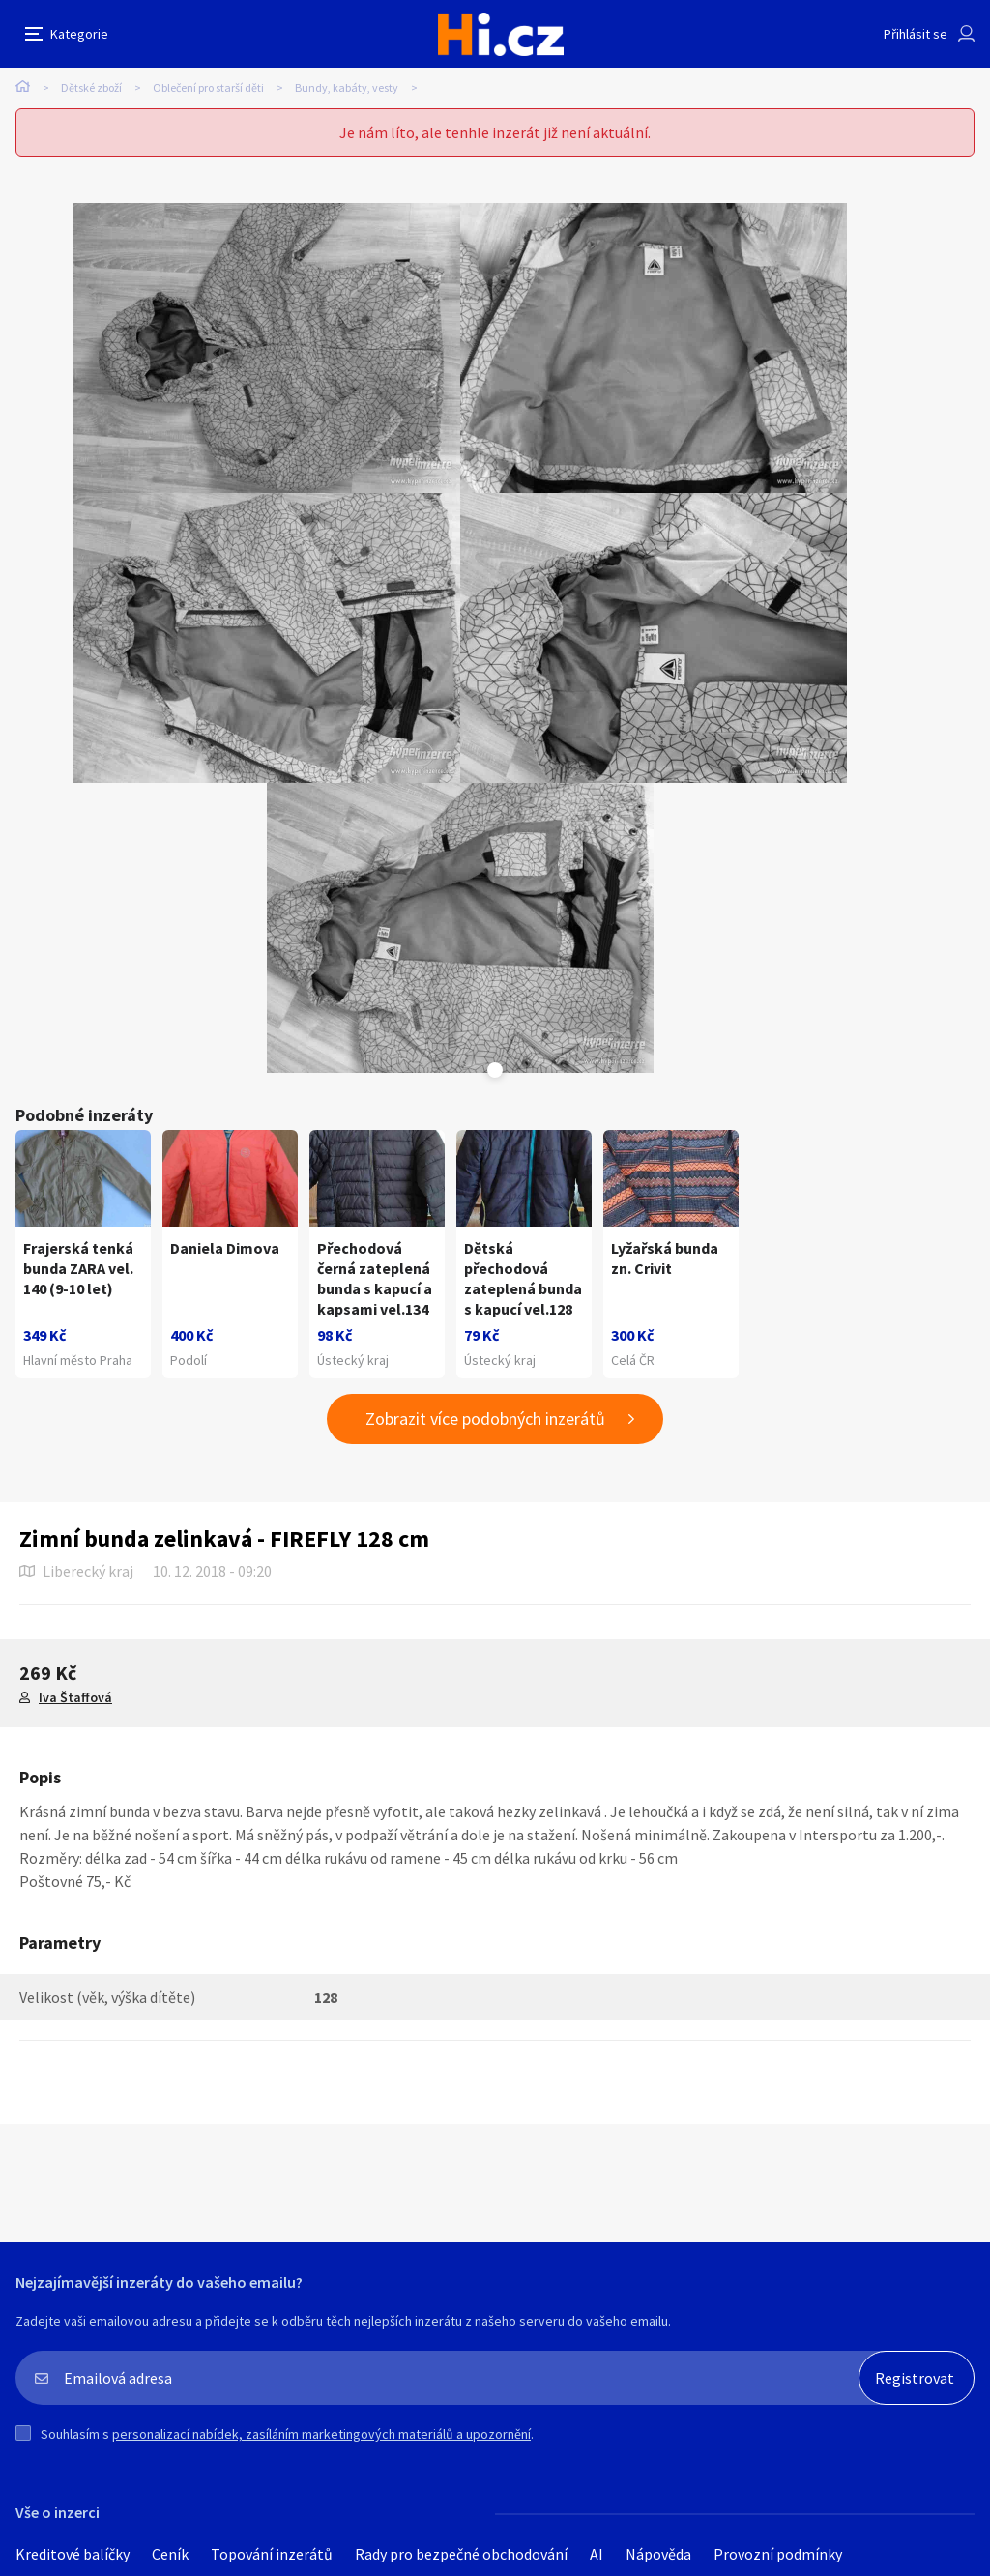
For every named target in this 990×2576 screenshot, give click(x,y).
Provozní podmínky (777, 2553)
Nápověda (658, 2553)
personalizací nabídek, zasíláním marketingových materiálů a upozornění (321, 2434)
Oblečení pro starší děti (208, 87)
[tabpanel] (266, 348)
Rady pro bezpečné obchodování (461, 2553)
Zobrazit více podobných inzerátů (485, 1418)
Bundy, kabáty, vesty (346, 87)
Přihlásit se (915, 34)
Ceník (170, 2553)
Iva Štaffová (75, 1697)
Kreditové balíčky (72, 2553)
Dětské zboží (91, 87)
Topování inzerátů (272, 2553)
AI (596, 2553)
